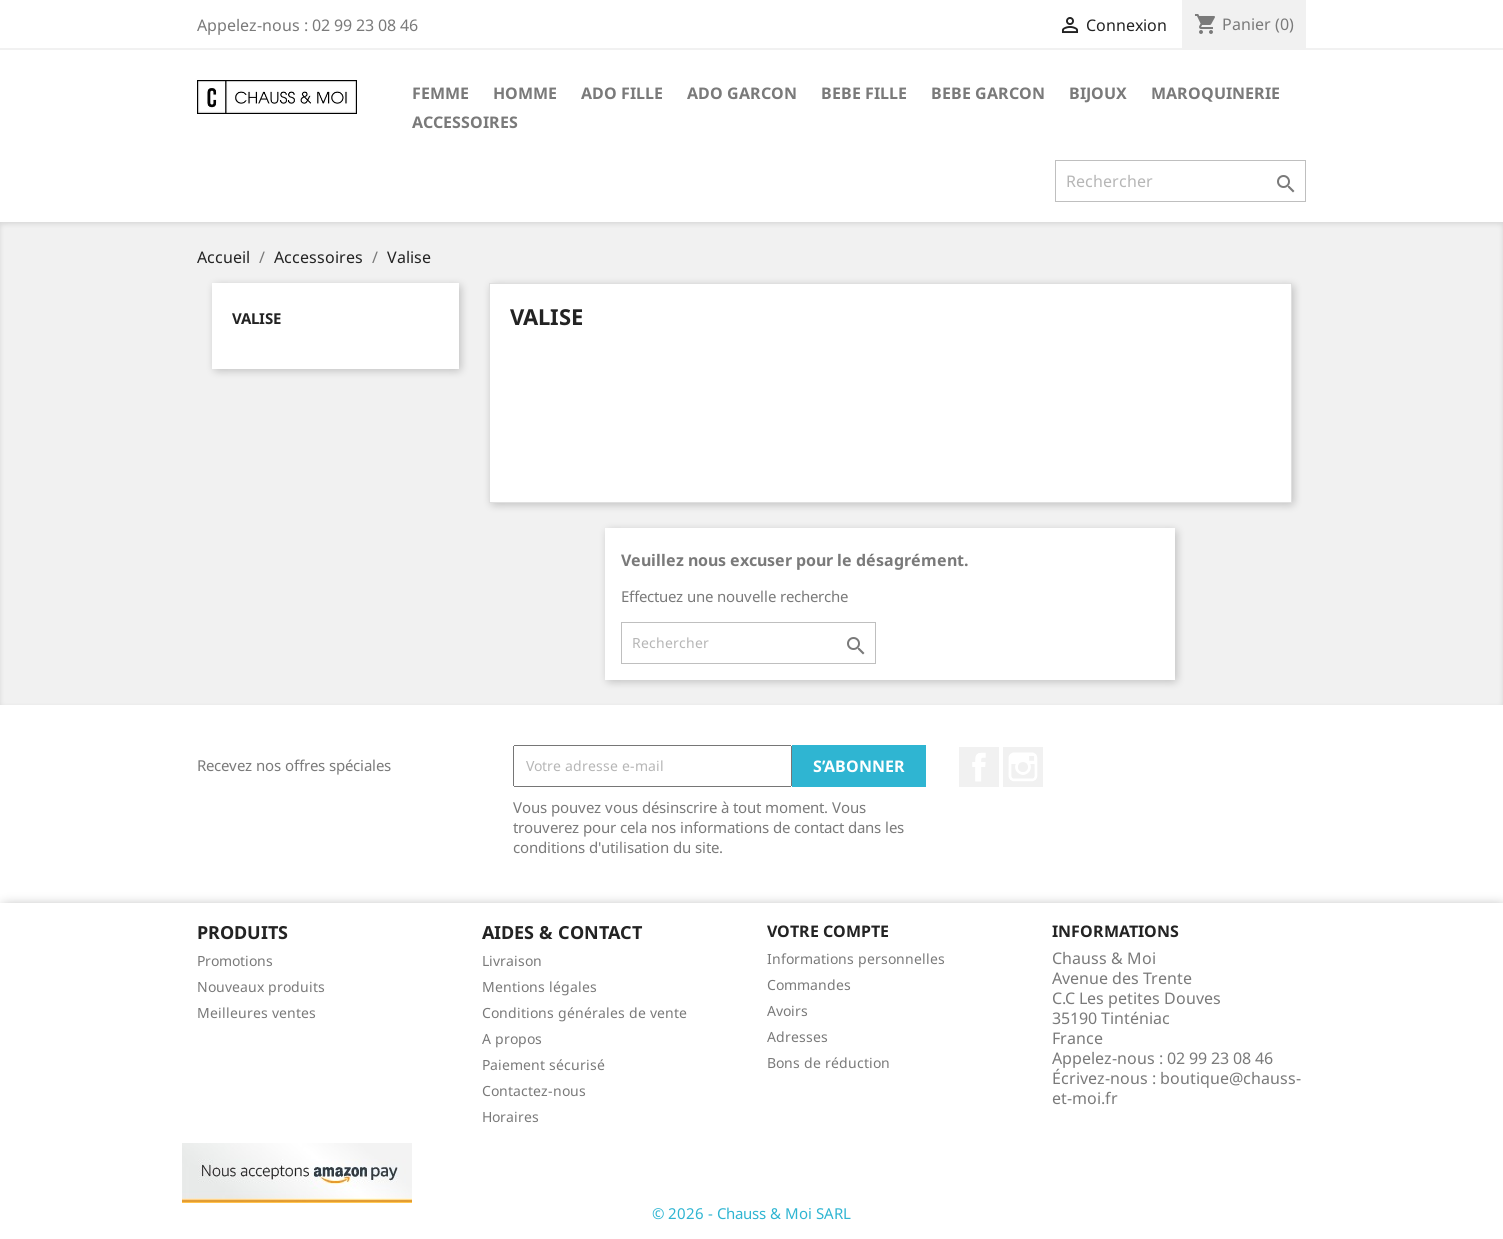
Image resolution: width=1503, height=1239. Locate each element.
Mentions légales (539, 986)
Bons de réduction (828, 1062)
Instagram (1023, 767)
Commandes (809, 984)
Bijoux (1098, 93)
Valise (256, 318)
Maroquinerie (1215, 93)
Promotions (235, 960)
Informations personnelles (856, 958)
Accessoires (465, 122)
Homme (525, 93)
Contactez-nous (534, 1090)
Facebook (979, 767)
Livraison (512, 960)
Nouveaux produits (261, 986)
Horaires (510, 1116)
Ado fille (622, 93)
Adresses (797, 1036)
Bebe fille (864, 93)
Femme (440, 93)
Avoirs (787, 1010)
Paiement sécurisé (543, 1064)
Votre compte (828, 931)
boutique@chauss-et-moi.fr (1176, 1088)
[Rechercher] (1180, 181)
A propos (512, 1038)
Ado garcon (742, 93)
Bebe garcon (988, 93)
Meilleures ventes (256, 1012)
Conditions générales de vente (584, 1012)
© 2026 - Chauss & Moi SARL (751, 1213)
